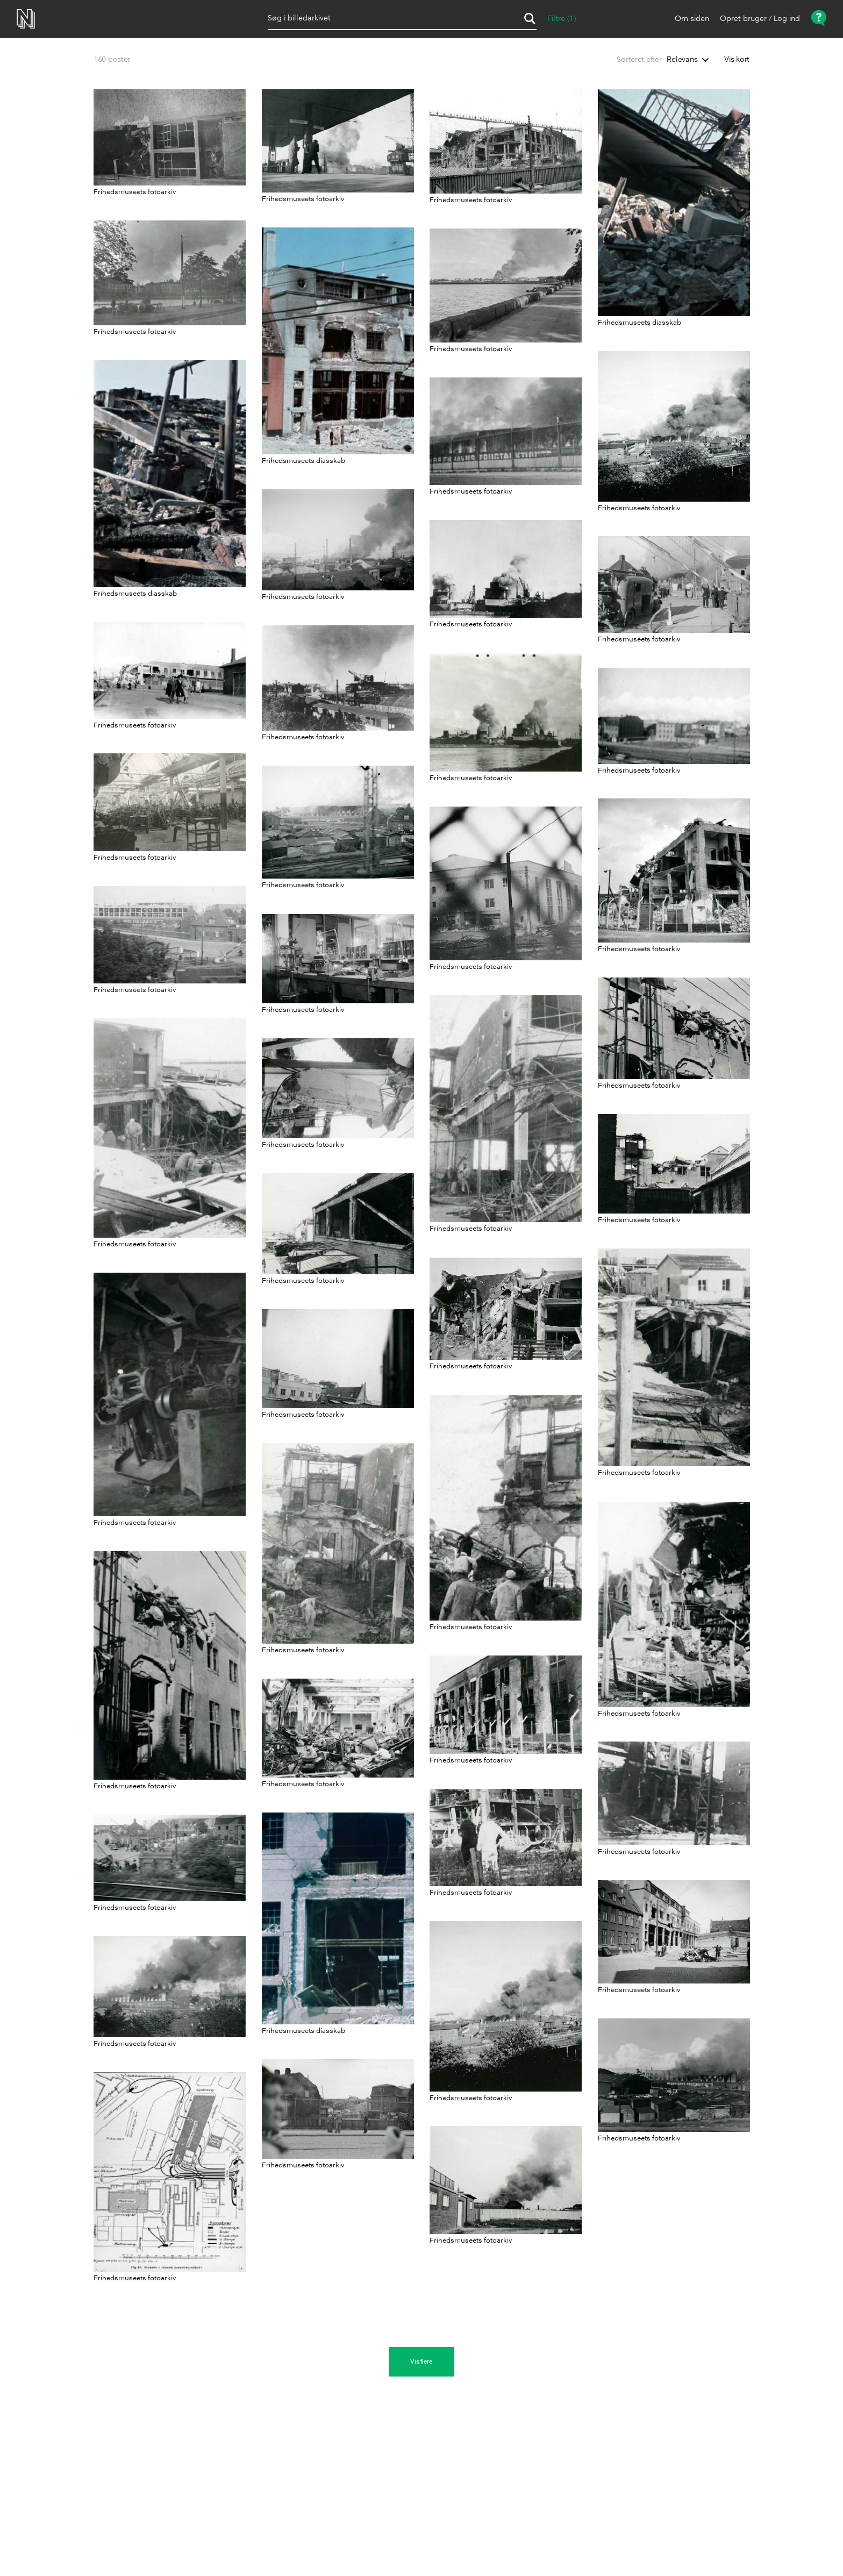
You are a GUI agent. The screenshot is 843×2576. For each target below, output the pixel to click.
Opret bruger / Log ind (760, 19)
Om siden (692, 19)
